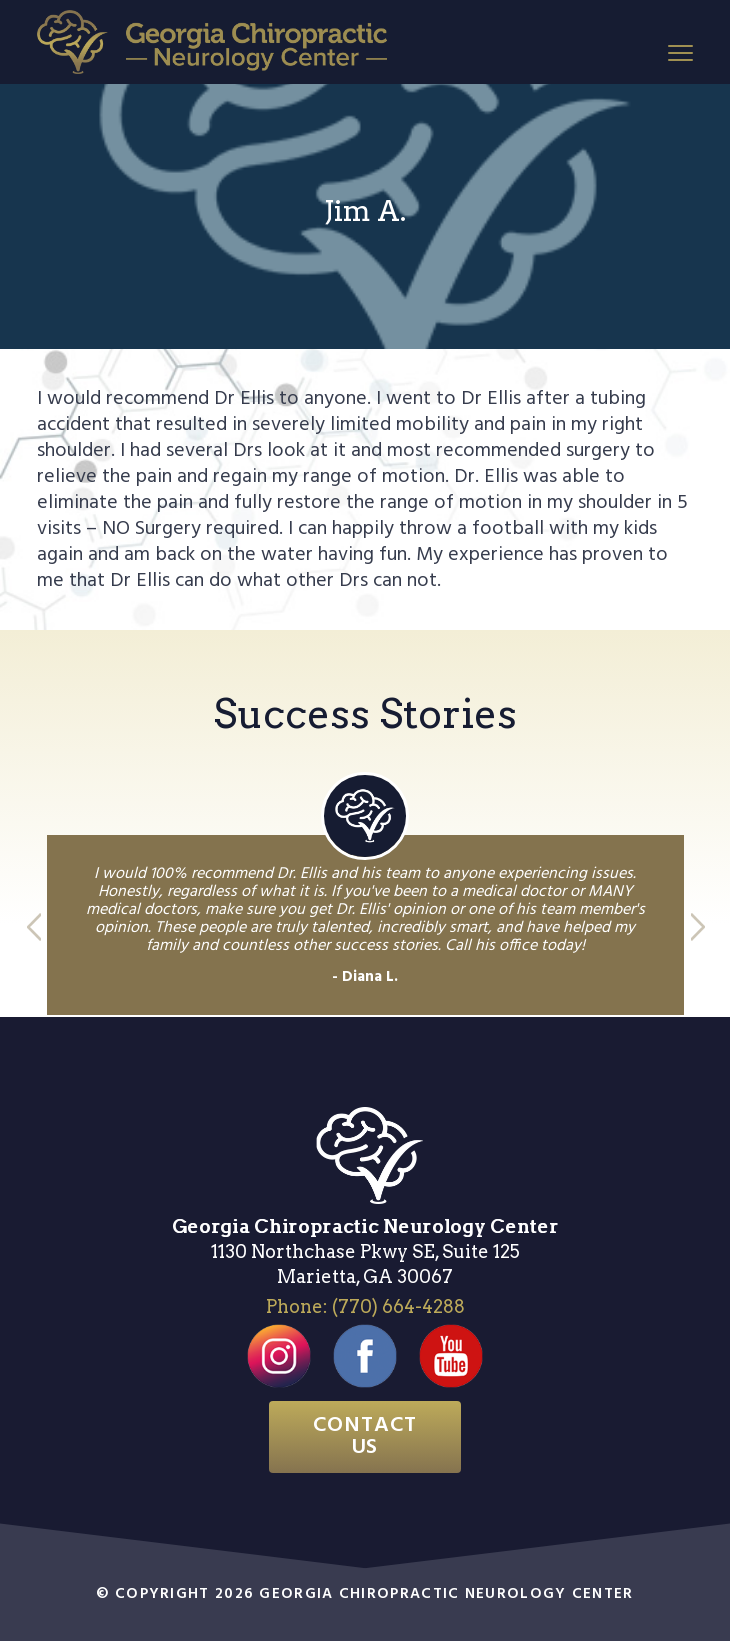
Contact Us (365, 1436)
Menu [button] (676, 51)
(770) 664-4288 (398, 1306)
